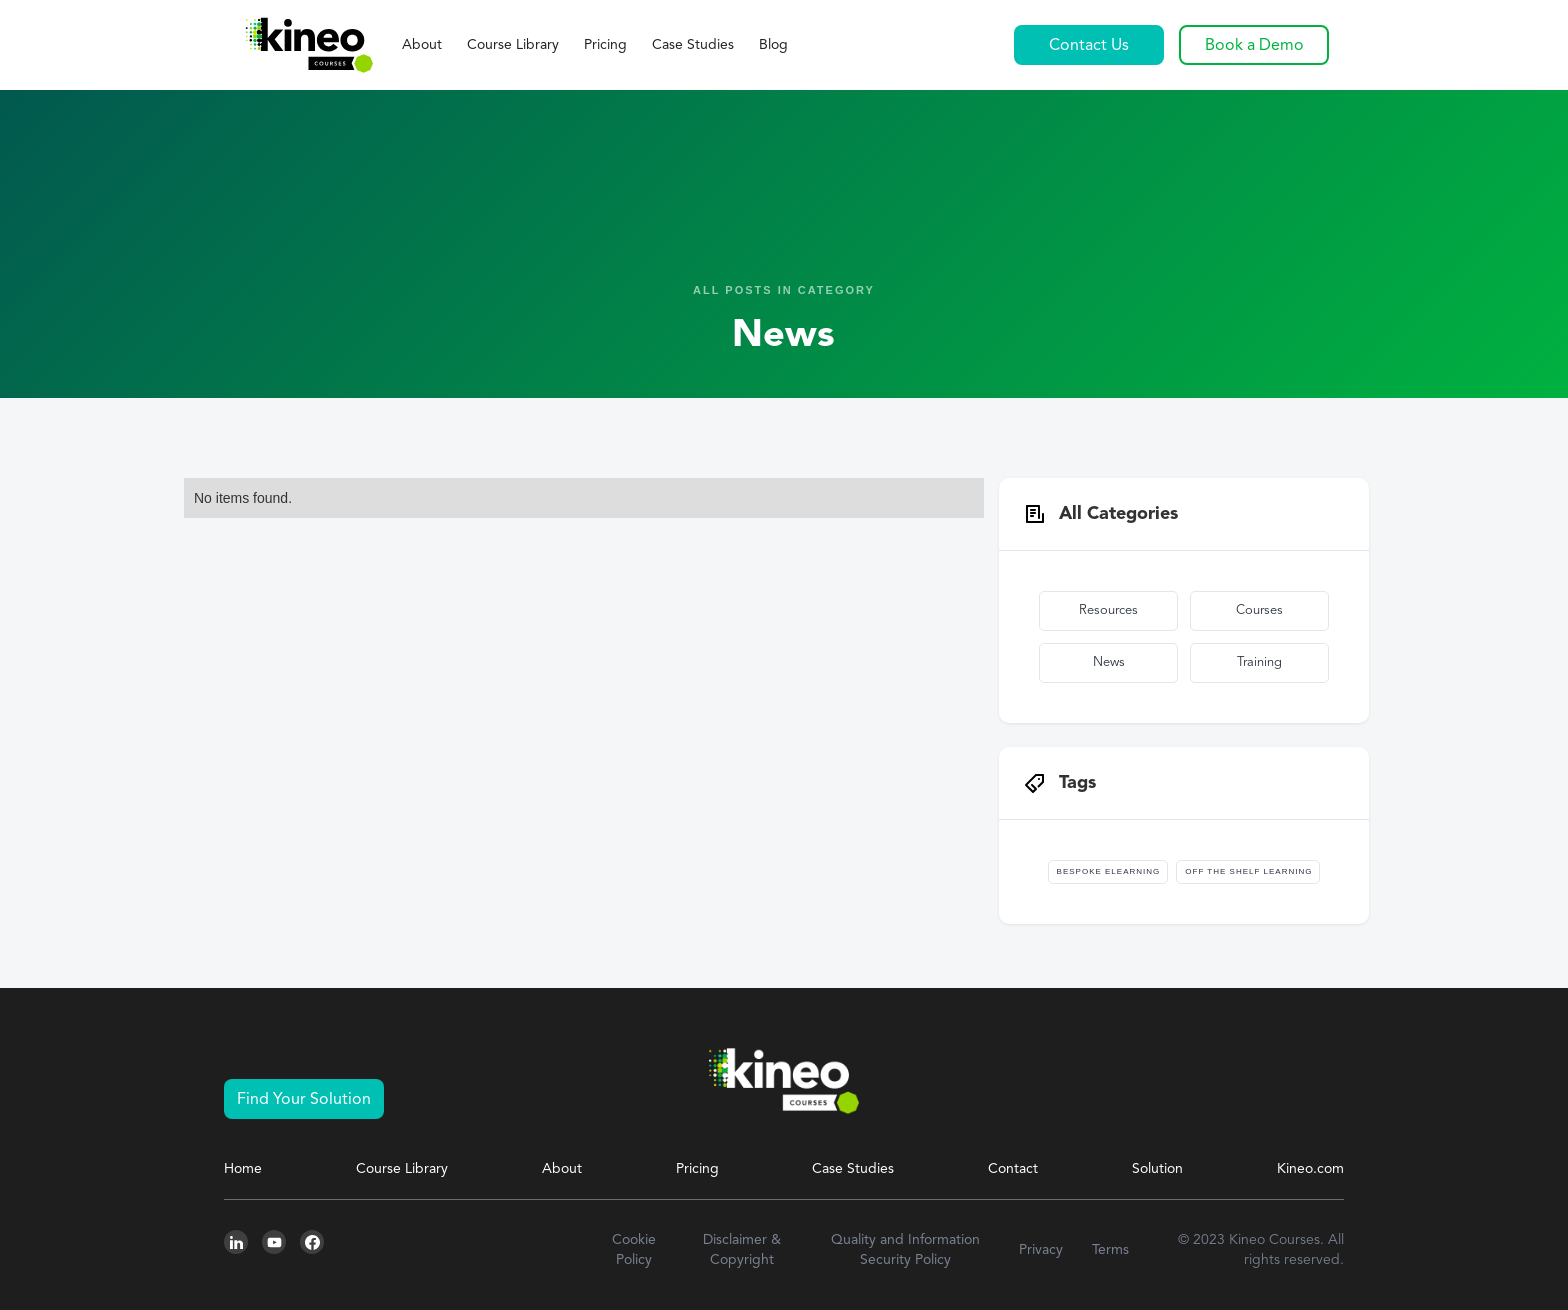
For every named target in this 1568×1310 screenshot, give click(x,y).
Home (243, 1169)
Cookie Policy (634, 1250)
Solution (1157, 1169)
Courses (1259, 610)
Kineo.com (1310, 1169)
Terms (1110, 1250)
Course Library (513, 45)
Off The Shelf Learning (1248, 871)
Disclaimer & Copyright (742, 1250)
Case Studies (693, 45)
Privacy (1041, 1250)
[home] (308, 45)
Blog (773, 45)
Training (1259, 662)
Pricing (605, 45)
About (422, 45)
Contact (1013, 1169)
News (1109, 662)
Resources (1108, 610)
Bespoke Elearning (1109, 871)
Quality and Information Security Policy (905, 1250)
